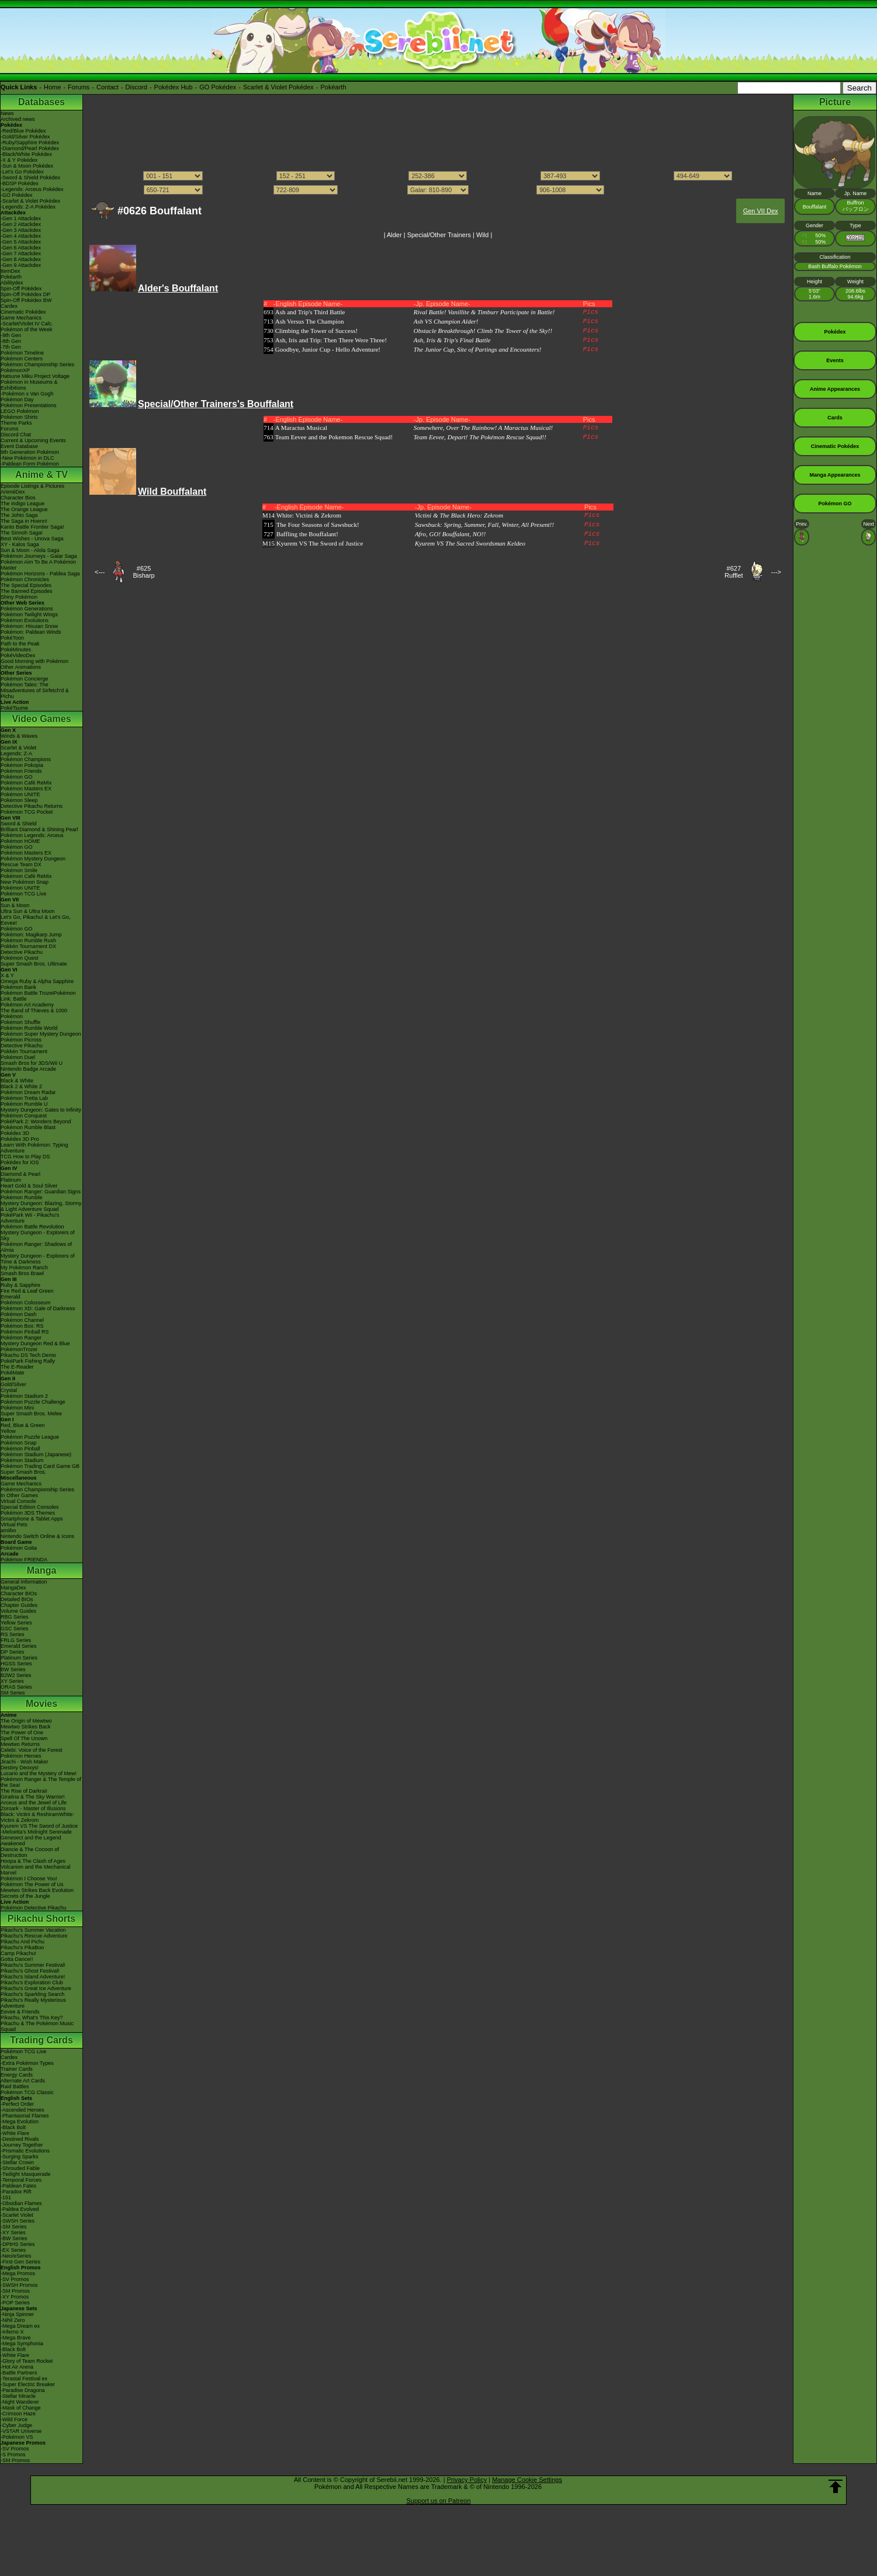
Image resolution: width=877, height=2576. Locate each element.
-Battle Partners (19, 2373)
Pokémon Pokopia (22, 765)
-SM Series (14, 2227)
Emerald (10, 1297)
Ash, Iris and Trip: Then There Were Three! (331, 339)
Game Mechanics (21, 318)
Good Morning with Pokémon (34, 661)
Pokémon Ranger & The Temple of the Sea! (41, 1782)
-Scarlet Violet (17, 2215)
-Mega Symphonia (22, 2343)
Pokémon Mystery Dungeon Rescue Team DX (33, 861)
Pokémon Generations (27, 609)
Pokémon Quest (20, 958)
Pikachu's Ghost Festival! (30, 1971)
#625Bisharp (143, 572)
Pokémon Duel (18, 1057)
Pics (590, 311)
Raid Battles (15, 2086)
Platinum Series (19, 1658)
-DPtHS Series (18, 2244)
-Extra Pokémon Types (27, 2063)
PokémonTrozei (19, 1349)
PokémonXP (15, 370)
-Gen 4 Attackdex (21, 236)
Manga (42, 1570)
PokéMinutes (16, 649)
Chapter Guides (19, 1605)
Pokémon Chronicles (25, 579)
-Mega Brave (16, 2338)
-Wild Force (14, 2419)
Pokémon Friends (21, 771)
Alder (394, 234)
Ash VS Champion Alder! (446, 321)
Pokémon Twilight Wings (29, 614)
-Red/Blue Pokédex (23, 131)
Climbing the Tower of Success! (316, 330)
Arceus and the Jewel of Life (34, 1803)
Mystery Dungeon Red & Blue (35, 1343)
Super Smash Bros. (23, 1472)
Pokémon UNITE (20, 794)
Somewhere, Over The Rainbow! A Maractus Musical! (483, 427)
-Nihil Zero (13, 2320)
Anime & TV (41, 475)
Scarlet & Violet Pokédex (278, 87)
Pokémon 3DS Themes (28, 1513)
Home (52, 87)
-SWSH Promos (19, 2285)
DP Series (12, 1652)
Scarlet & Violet (18, 748)
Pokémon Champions (26, 759)
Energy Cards (17, 2075)
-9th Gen (11, 335)
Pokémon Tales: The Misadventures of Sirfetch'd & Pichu (35, 690)
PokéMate (13, 1373)
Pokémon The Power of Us (32, 1884)
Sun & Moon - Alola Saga (30, 550)
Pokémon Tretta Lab (24, 1098)
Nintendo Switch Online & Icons (37, 1536)
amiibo (8, 1530)
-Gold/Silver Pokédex (25, 137)
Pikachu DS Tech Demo (28, 1355)
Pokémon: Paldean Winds (31, 632)
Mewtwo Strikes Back (26, 1727)
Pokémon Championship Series (37, 364)
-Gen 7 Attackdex (21, 253)
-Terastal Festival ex (24, 2378)
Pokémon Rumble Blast (28, 1127)
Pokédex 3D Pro (20, 1139)
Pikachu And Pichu (22, 1942)
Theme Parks (16, 423)
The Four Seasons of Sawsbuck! (317, 524)
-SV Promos (15, 2279)
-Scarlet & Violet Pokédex (30, 201)
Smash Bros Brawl (22, 1273)
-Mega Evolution (20, 2121)
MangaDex (13, 1588)
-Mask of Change (21, 2408)
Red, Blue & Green (23, 1425)
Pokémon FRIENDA (24, 1560)
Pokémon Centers (22, 359)
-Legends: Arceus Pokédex (32, 189)
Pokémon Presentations (29, 405)
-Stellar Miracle (18, 2396)
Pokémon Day (17, 399)
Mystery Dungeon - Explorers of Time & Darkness (38, 1259)
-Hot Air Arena (17, 2367)
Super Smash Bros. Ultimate (34, 964)
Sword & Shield (19, 824)
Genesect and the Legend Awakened (31, 1840)
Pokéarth (333, 87)
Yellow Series (16, 1623)
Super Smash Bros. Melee (31, 1414)
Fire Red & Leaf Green (27, 1291)
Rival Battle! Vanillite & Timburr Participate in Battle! (484, 311)
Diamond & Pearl (20, 1174)
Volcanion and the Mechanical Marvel (36, 1870)
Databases (41, 102)
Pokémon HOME (20, 841)
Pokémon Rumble (22, 1197)
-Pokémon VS (17, 2437)
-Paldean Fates (18, 2186)
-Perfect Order (17, 2104)
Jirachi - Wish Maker (24, 1762)
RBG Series (15, 1617)
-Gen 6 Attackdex (21, 248)
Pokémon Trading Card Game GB (40, 1466)
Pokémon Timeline (22, 353)
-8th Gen (11, 341)
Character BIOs (19, 1593)
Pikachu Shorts (41, 1919)
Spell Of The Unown (24, 1738)
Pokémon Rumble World (29, 1028)
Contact (107, 87)
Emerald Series (19, 1646)
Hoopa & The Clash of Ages (33, 1861)
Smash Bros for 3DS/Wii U (32, 1063)
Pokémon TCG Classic (27, 2092)
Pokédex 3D (15, 1133)
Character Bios (18, 498)
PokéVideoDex (18, 655)
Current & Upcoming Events (33, 440)
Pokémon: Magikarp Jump (31, 935)
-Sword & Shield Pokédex (30, 177)
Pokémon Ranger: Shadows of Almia (36, 1247)
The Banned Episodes (27, 591)
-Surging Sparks (20, 2157)
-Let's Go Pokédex (22, 172)
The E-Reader (17, 1367)
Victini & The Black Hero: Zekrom (459, 515)
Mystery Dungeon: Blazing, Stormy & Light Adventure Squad (41, 1206)
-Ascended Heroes (22, 2110)
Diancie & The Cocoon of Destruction (30, 1852)
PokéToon (12, 638)
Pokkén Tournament (24, 1051)
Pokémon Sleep (19, 800)
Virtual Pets (14, 1524)
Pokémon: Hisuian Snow (29, 626)
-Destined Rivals (20, 2139)
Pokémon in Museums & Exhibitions (29, 385)
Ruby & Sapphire (20, 1285)
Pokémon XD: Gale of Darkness (38, 1308)
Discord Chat (16, 435)
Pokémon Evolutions (24, 620)
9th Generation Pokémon (30, 452)
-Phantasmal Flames (25, 2116)
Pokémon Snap (19, 1443)
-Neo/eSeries (16, 2256)
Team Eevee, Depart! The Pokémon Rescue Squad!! (480, 436)
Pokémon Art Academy (27, 1005)
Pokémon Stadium (22, 1460)
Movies (41, 1704)
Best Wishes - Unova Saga (32, 538)
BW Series (13, 1669)
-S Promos (13, 2454)
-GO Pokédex (17, 195)
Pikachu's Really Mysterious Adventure (33, 2003)
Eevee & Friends (20, 2012)
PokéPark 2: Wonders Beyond (36, 1121)
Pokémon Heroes (21, 1756)
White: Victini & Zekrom (308, 515)
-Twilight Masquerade (26, 2174)
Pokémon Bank (18, 987)
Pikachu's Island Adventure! (33, 1977)
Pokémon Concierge (24, 679)
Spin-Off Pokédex (21, 288)
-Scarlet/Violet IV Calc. (27, 324)
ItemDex (10, 271)
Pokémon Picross (21, 1040)
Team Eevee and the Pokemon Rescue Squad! (334, 436)
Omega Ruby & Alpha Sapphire (37, 981)
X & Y (7, 975)
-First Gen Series (20, 2262)
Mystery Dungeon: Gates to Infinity (41, 1110)
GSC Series (15, 1628)
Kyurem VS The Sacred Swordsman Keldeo (470, 543)
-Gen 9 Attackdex (21, 265)
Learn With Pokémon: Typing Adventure (34, 1148)
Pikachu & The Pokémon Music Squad (37, 2026)
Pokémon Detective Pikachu (34, 1908)
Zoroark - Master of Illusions (33, 1808)
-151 (6, 2197)
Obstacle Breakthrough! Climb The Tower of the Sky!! (483, 330)
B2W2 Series (16, 1675)
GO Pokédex (217, 87)
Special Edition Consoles (30, 1507)
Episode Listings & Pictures (32, 486)
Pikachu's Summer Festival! (33, 1965)
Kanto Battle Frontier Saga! (32, 527)
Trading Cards (41, 2040)
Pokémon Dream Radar (28, 1092)
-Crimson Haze (18, 2414)
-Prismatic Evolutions (25, 2151)
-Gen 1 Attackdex (21, 218)
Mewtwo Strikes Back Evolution (37, 1890)
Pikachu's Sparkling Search (32, 1994)
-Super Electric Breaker (28, 2384)
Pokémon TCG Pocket (27, 812)
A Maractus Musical (301, 427)
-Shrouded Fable (20, 2168)
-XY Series (13, 2232)
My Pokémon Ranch (24, 1267)
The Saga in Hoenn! (24, 521)
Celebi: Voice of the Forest (32, 1750)
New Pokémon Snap (24, 882)
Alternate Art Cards (23, 2081)
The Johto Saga (19, 515)
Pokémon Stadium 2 (24, 1396)
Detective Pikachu (22, 952)
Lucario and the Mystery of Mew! (39, 1773)
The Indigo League (22, 503)
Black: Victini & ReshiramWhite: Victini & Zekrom (37, 1817)
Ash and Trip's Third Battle (310, 311)
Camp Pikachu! (18, 1953)
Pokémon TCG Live (23, 894)
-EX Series (13, 2250)
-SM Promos (15, 2291)
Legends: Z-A (16, 753)
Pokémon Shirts (19, 417)
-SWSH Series (17, 2221)
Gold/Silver (13, 1384)
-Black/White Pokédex (26, 154)
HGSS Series (16, 1664)
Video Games (41, 719)
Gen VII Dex (760, 210)
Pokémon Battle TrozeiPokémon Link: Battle (38, 996)
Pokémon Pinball (20, 1449)
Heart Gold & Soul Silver (29, 1186)
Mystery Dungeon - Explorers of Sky (38, 1235)
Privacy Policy (467, 2479)
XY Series (12, 1681)
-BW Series (14, 2238)
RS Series (13, 1634)
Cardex (9, 306)
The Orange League (24, 509)
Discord (136, 87)
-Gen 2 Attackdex (21, 224)
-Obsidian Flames (21, 2203)
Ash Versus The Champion (309, 321)
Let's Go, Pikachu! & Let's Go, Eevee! (36, 920)
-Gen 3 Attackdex (21, 230)
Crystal (9, 1390)
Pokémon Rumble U (24, 1104)
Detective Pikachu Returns (32, 806)
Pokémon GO (17, 777)
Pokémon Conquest (24, 1116)
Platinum (11, 1180)
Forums (78, 87)
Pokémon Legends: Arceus (32, 835)
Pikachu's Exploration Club (32, 1982)
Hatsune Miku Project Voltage (35, 376)
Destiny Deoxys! (20, 1767)
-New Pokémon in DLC (27, 458)
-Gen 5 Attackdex (21, 242)
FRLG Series (16, 1640)
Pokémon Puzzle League (30, 1437)
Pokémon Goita (19, 1548)
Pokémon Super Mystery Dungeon (41, 1034)
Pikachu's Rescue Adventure (34, 1936)
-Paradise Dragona (23, 2390)
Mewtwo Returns (20, 1744)
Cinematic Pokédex (23, 312)
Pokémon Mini (17, 1408)
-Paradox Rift (16, 2192)
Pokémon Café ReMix (26, 783)
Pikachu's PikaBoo (22, 1947)
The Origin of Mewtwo (26, 1721)
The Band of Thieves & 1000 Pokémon (34, 1013)
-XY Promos (15, 2297)
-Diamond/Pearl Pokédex (30, 148)
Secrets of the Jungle (25, 1896)
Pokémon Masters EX (26, 788)
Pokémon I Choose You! (29, 1878)
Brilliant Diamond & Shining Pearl (39, 829)
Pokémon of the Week (26, 329)
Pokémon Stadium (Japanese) (36, 1454)
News (7, 113)
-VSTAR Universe (21, 2431)
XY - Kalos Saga (20, 544)
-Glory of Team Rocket (27, 2361)
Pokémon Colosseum (26, 1303)
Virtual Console (18, 1501)
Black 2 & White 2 (21, 1086)
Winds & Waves (19, 736)
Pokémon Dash (19, 1314)
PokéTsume (14, 708)
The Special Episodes (26, 585)
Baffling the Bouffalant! (307, 533)
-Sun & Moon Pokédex (27, 166)
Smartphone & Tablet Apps (32, 1519)
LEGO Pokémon (20, 411)
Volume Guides (18, 1611)
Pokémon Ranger (21, 1338)
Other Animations (21, 667)
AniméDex (13, 492)
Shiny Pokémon (19, 597)
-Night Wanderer (20, 2402)
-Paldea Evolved (20, 2209)
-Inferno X (12, 2332)
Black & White (17, 1081)
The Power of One (22, 1732)
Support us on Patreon (438, 2500)
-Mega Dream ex (20, 2326)
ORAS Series (16, 1687)
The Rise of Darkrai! (24, 1791)
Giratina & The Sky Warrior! (33, 1797)
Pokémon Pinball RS (25, 1332)
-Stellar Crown (17, 2162)
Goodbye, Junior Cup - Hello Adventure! (327, 349)
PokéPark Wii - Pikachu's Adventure (30, 1218)
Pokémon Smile (19, 870)
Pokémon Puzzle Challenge (33, 1402)
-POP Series (15, 2303)
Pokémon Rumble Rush (28, 940)
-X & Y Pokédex (19, 160)
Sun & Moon (15, 905)
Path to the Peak (20, 644)
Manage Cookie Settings (527, 2479)
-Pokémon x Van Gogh (27, 394)
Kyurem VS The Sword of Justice (39, 1826)
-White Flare (15, 2133)
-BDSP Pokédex (20, 183)
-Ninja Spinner (17, 2314)
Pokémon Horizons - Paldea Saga (40, 574)
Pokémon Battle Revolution (32, 1227)
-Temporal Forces (21, 2180)
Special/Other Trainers (439, 234)
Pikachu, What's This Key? (32, 2017)
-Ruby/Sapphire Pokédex (30, 142)
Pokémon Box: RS (22, 1326)
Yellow (8, 1431)
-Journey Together (22, 2145)
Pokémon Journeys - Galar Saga (39, 556)
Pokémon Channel (22, 1320)
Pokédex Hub (173, 87)
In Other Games (19, 1495)
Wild (482, 234)
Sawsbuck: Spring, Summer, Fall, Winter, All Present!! (484, 524)
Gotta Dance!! (17, 1959)
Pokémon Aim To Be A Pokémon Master (38, 565)
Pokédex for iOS (20, 1162)
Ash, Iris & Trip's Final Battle (452, 339)
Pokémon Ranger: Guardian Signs (41, 1192)
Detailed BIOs (17, 1599)
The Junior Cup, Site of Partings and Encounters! (478, 349)
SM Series (13, 1693)
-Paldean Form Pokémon (30, 464)
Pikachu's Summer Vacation (33, 1930)
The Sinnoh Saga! (22, 533)
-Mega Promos (18, 2273)
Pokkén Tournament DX (28, 946)
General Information (24, 1582)
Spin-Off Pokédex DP (25, 294)
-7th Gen (11, 347)
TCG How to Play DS (25, 1156)
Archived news (18, 119)
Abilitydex (12, 283)
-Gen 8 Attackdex (21, 259)
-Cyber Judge (16, 2425)
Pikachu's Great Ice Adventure (36, 1988)
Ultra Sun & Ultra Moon (28, 911)
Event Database (19, 446)
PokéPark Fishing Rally (28, 1361)
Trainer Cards (17, 2069)
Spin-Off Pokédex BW (26, 300)
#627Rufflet (734, 572)
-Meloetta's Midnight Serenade (36, 1832)
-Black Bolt (13, 2127)
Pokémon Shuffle (20, 1022)
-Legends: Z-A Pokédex (28, 207)
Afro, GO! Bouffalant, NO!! (450, 533)
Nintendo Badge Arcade (28, 1069)
